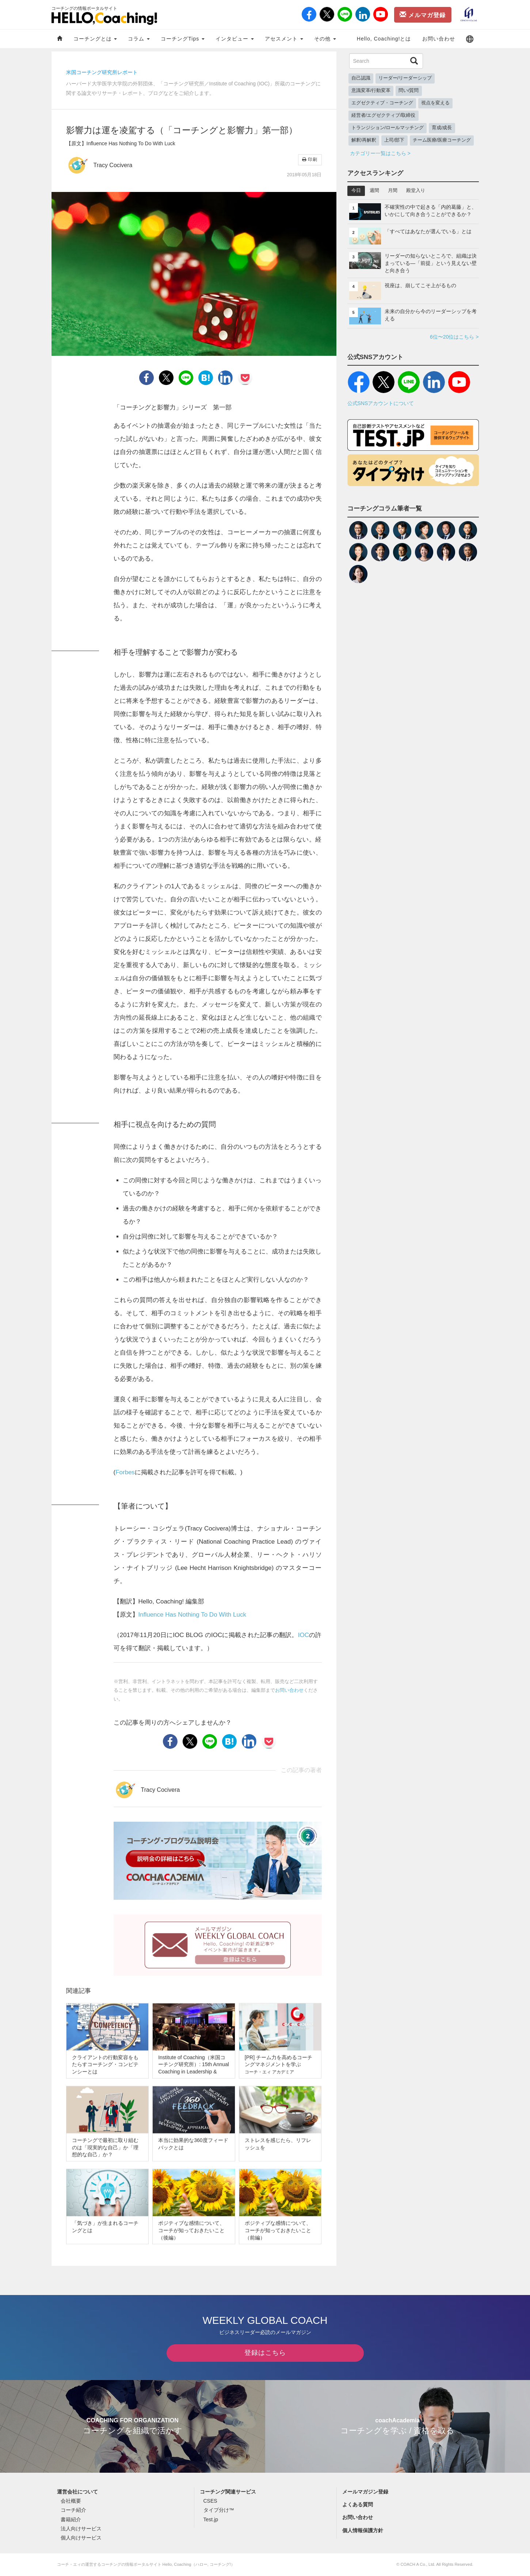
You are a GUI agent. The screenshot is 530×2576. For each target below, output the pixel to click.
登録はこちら (265, 2352)
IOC (303, 1635)
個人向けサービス (81, 2538)
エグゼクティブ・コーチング (382, 102)
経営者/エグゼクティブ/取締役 (383, 115)
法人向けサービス (81, 2528)
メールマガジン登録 (365, 2492)
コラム (139, 39)
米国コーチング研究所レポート (102, 72)
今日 (356, 190)
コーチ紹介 (73, 2510)
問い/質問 (409, 90)
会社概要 (71, 2501)
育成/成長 (442, 127)
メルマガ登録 (423, 14)
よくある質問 (357, 2504)
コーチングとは (95, 39)
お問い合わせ (438, 39)
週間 (374, 190)
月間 (392, 190)
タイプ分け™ (218, 2510)
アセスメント (284, 39)
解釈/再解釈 (364, 140)
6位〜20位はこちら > (454, 337)
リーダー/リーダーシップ (405, 78)
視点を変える (435, 102)
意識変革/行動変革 (371, 90)
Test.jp (210, 2519)
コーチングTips (183, 39)
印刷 (309, 159)
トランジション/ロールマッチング (387, 127)
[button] (470, 39)
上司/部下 (394, 140)
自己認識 (360, 78)
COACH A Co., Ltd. (418, 2564)
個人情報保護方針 (362, 2530)
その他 (325, 39)
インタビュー (235, 39)
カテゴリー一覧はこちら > (380, 153)
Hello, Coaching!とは (384, 39)
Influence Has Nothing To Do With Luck (192, 1614)
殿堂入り (415, 190)
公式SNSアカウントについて (380, 403)
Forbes (125, 1472)
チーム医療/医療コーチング (442, 140)
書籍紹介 (71, 2519)
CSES (210, 2501)
